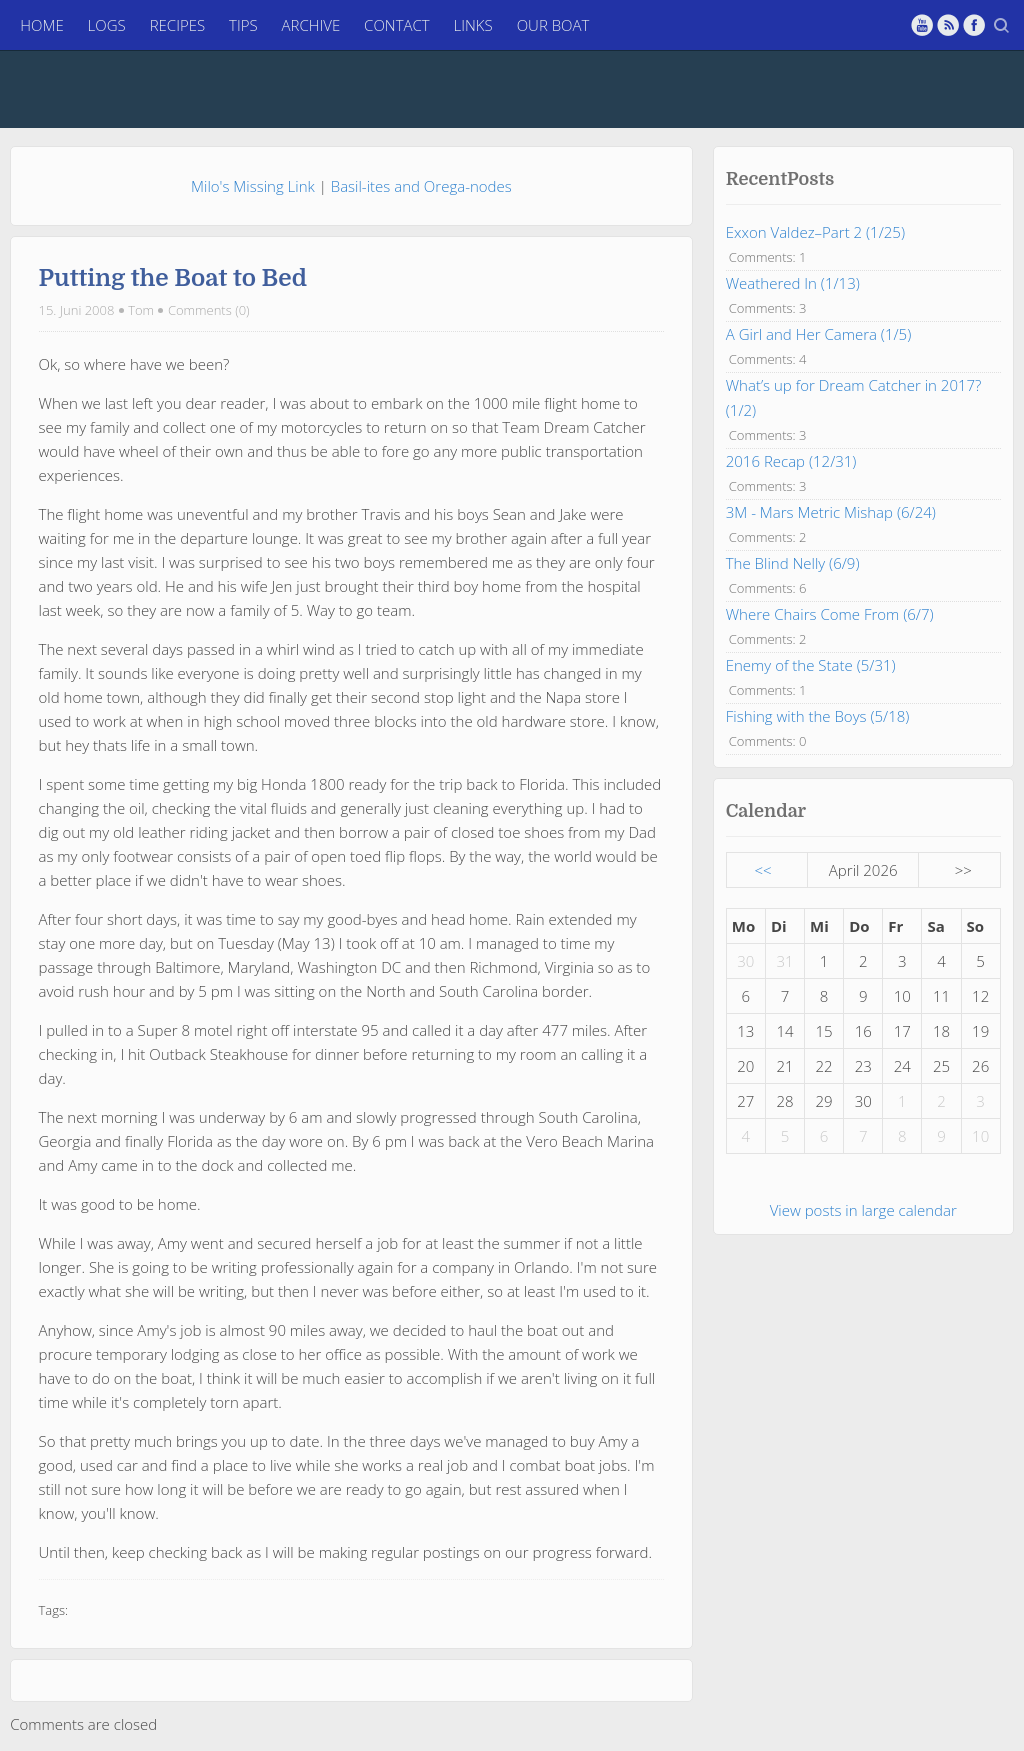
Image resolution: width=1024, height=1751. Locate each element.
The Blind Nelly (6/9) (793, 507)
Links (473, 25)
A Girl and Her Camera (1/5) (818, 278)
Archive (311, 25)
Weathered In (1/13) (793, 227)
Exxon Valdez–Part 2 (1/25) (815, 176)
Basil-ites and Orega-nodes (421, 130)
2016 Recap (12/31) (791, 405)
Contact (397, 25)
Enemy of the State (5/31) (811, 609)
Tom (141, 254)
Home (41, 25)
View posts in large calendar (863, 1154)
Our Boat (553, 25)
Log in (815, 1725)
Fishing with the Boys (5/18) (818, 660)
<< (763, 814)
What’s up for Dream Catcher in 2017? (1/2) (854, 341)
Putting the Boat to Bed (173, 223)
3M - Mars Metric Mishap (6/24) (831, 456)
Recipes (177, 25)
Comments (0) (209, 254)
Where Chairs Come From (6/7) (830, 558)
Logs (107, 25)
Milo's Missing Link (253, 130)
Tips (243, 25)
